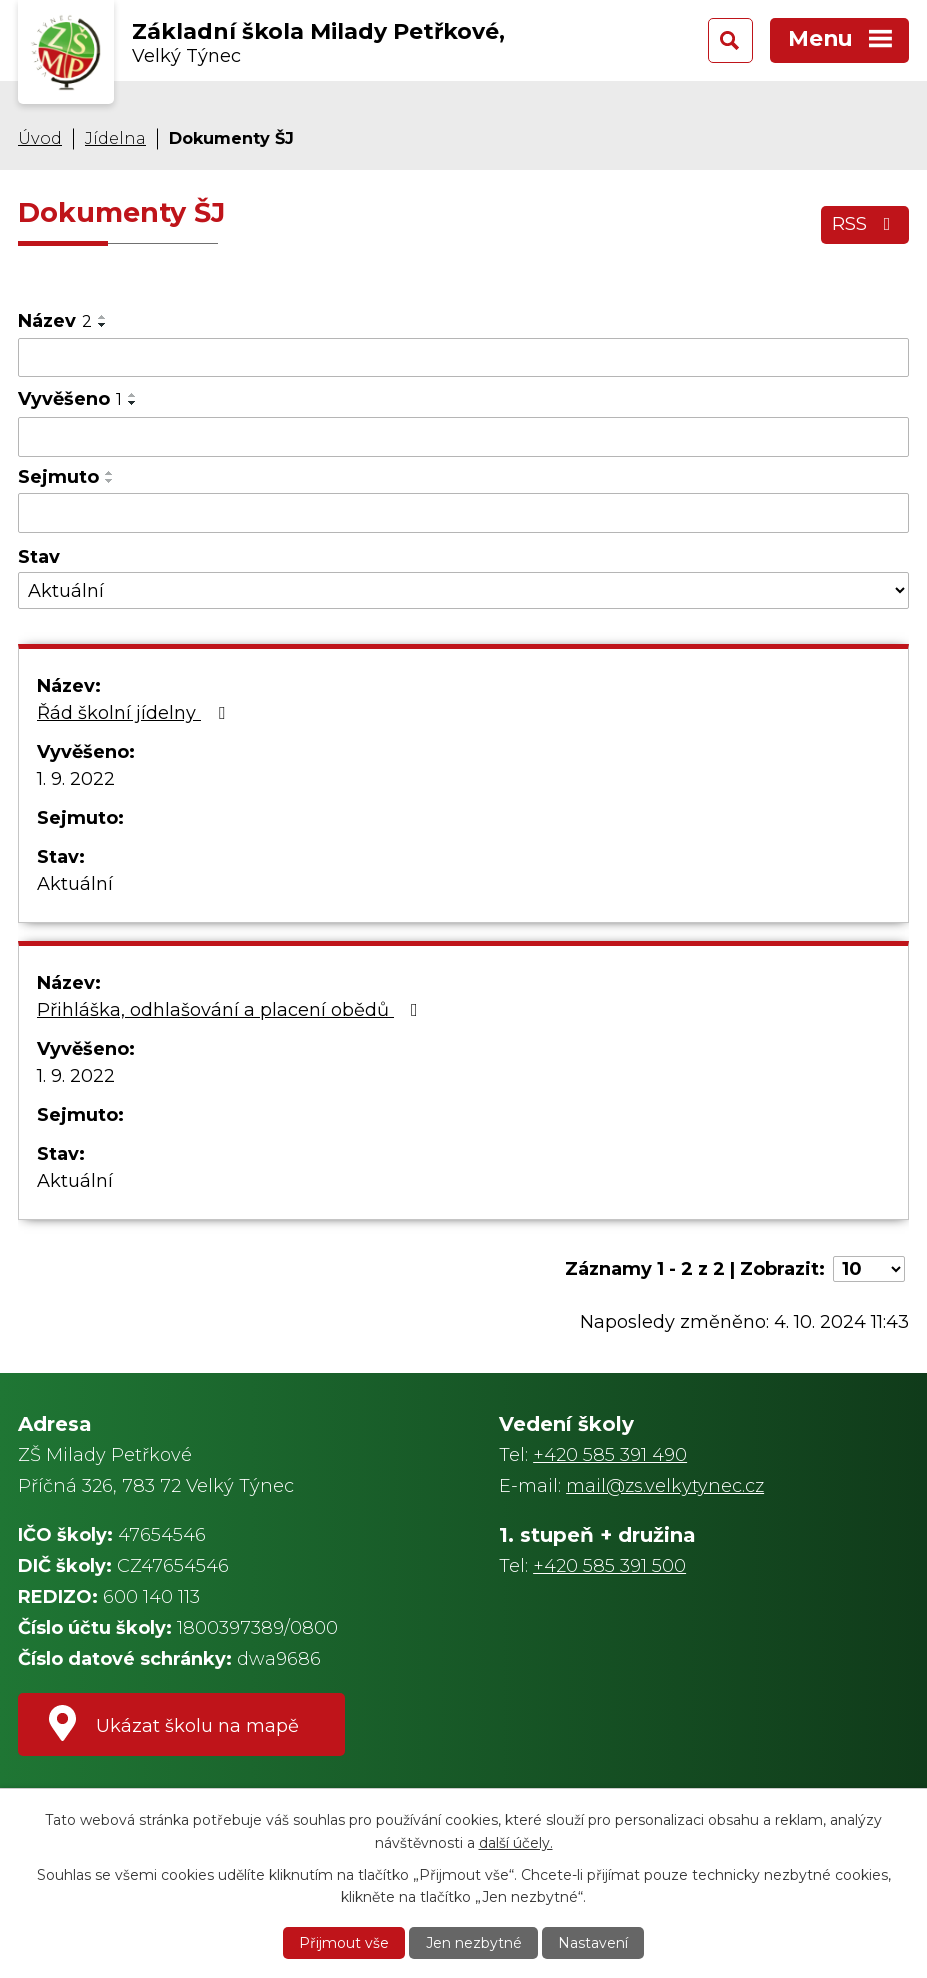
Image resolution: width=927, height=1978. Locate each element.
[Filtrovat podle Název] (463, 358)
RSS (865, 224)
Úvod (40, 138)
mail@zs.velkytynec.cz (665, 1486)
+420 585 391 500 (609, 1566)
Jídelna (115, 138)
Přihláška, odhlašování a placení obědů (231, 1010)
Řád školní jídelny (135, 713)
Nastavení (593, 1943)
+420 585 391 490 (610, 1455)
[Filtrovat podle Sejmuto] (463, 513)
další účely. (516, 1842)
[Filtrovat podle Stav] (463, 590)
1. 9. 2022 (76, 779)
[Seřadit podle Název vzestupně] (103, 317)
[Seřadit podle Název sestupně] (103, 325)
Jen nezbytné (474, 1943)
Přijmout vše (344, 1943)
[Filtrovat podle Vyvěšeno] (463, 437)
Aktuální (75, 884)
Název (55, 321)
